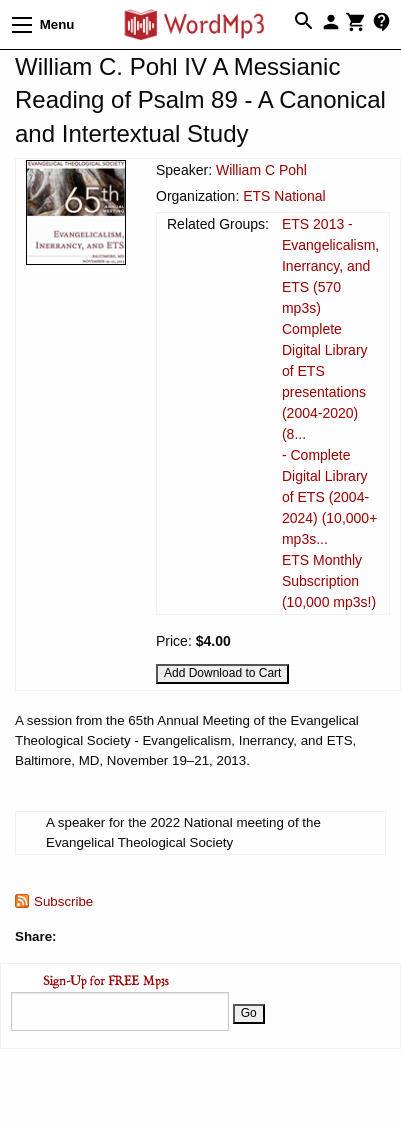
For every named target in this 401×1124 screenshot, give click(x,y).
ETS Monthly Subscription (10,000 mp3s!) (329, 581)
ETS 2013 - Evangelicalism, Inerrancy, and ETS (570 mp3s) (330, 266)
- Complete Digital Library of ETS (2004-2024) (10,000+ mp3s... (329, 497)
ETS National (284, 196)
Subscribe (63, 901)
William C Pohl (261, 170)
